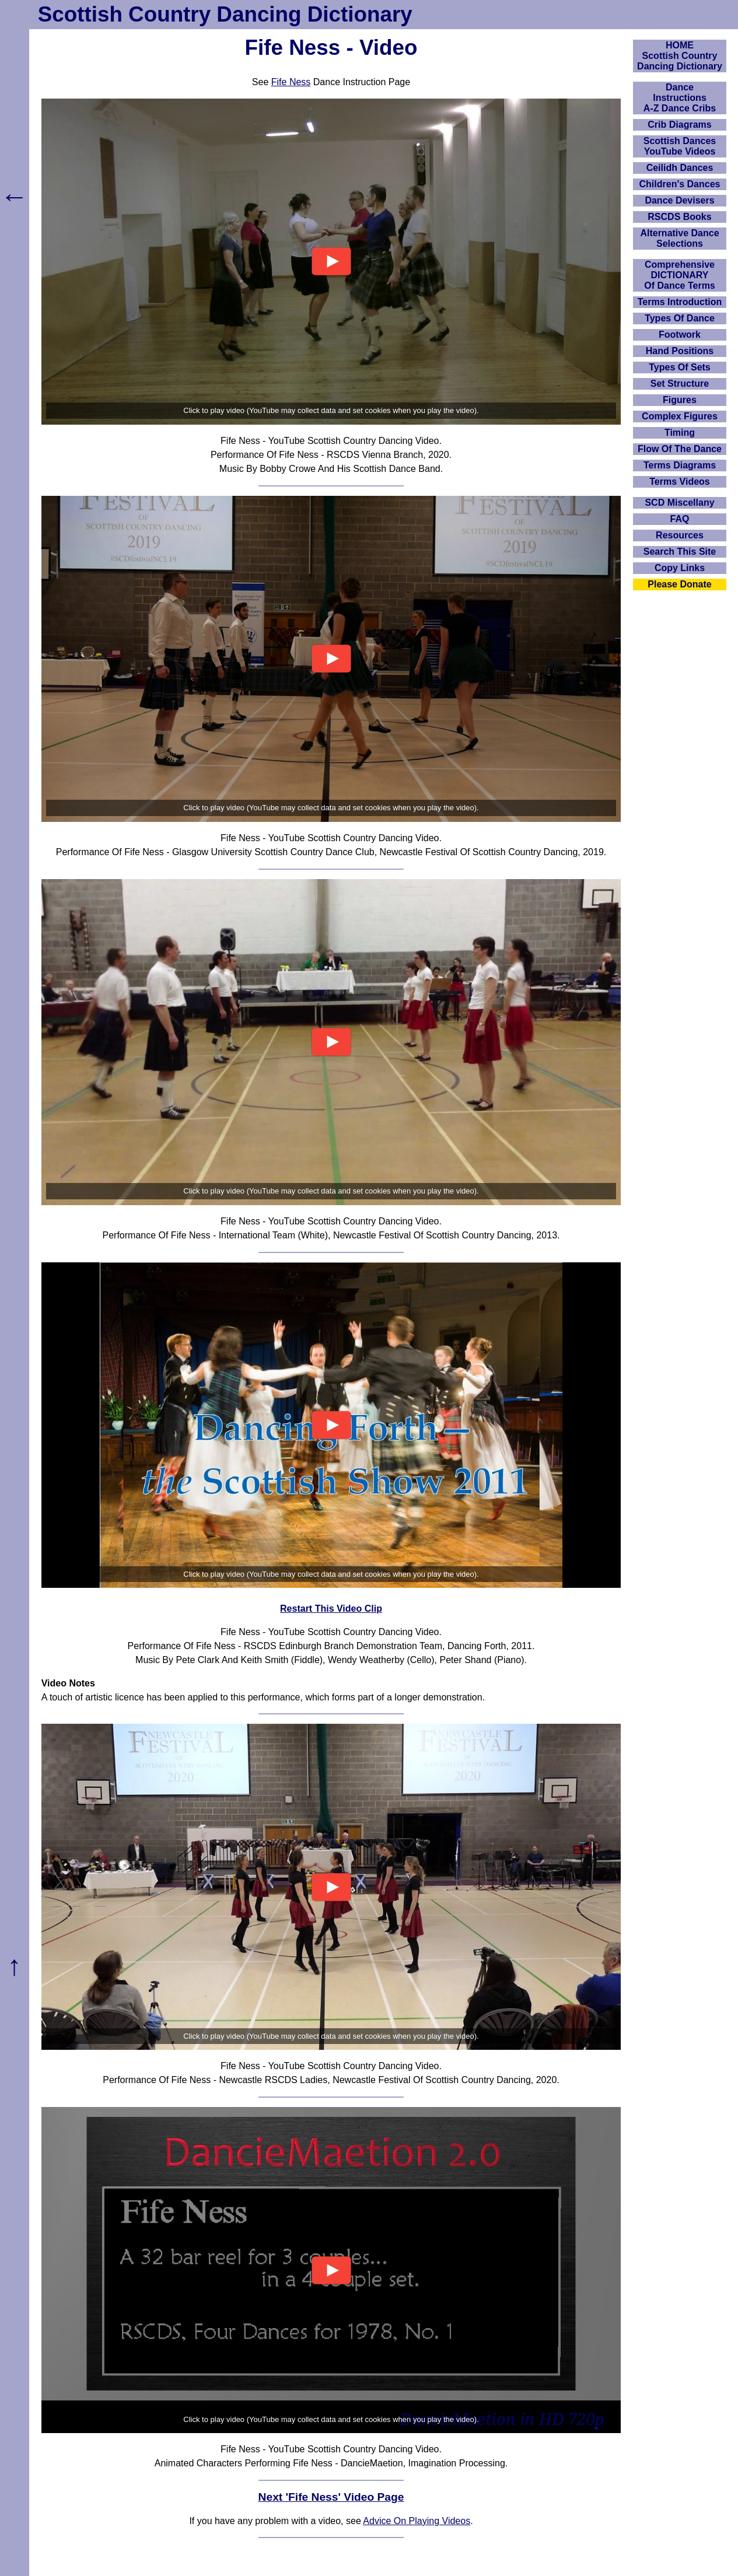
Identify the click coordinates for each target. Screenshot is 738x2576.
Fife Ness (291, 82)
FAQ (680, 519)
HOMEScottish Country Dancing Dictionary (679, 55)
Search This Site (679, 551)
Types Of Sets (680, 367)
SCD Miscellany (679, 503)
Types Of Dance (680, 318)
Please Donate (679, 584)
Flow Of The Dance (680, 449)
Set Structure (679, 383)
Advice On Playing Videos (416, 2521)
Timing (679, 433)
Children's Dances (679, 184)
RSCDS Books (679, 217)
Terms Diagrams (679, 465)
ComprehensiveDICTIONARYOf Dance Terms (679, 275)
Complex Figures (680, 416)
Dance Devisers (679, 200)
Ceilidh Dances (679, 168)
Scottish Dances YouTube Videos (679, 146)
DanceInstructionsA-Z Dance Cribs (679, 97)
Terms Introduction (680, 302)
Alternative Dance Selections (679, 238)
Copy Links (680, 568)
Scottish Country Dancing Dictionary (225, 14)
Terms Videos (679, 482)
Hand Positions (679, 351)
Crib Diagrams (679, 125)
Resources (680, 535)
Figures (680, 400)
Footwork (680, 335)
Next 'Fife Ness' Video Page (331, 2497)
